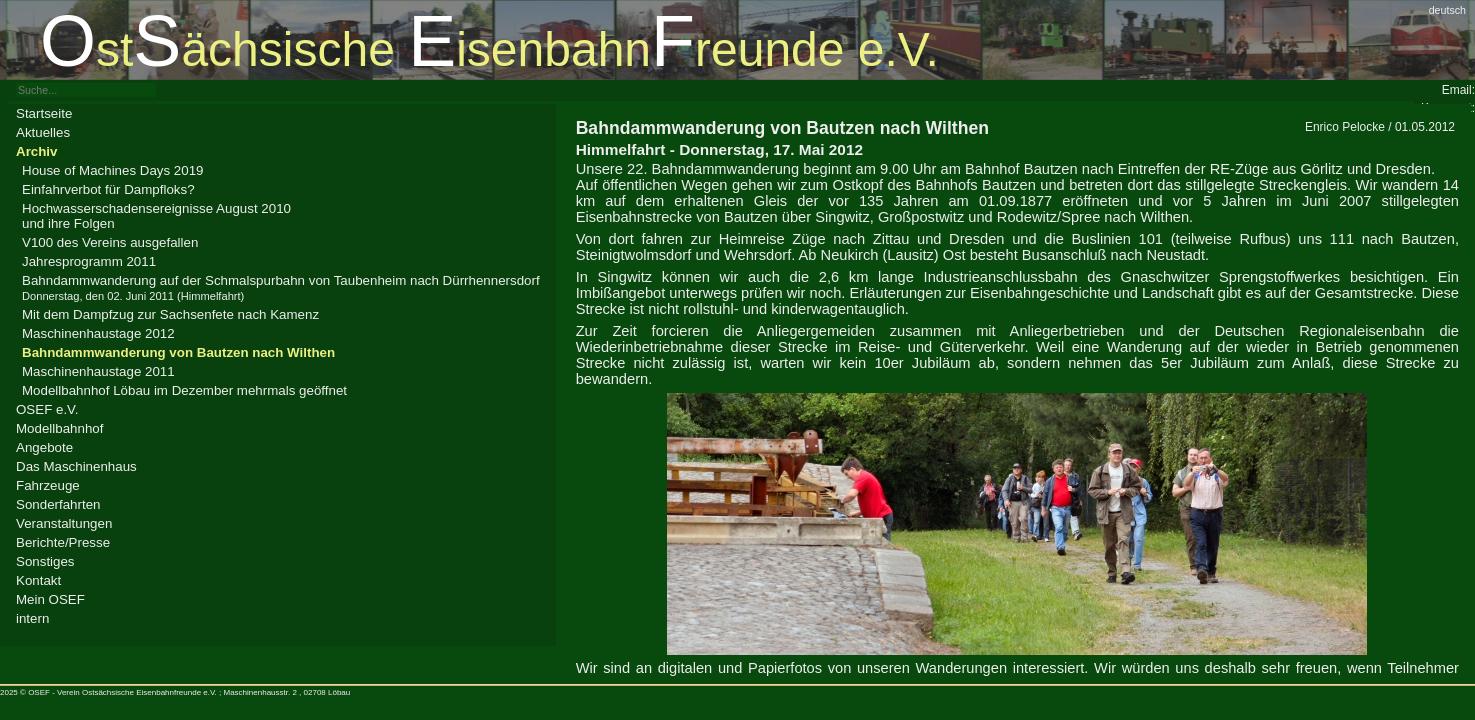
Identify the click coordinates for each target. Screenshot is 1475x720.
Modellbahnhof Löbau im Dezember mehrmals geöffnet (184, 390)
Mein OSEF (50, 599)
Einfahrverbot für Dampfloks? (108, 189)
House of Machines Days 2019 (113, 170)
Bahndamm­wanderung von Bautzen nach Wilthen (178, 352)
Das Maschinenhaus (76, 466)
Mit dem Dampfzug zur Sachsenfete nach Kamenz (170, 314)
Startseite (44, 113)
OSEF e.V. (47, 409)
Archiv (36, 151)
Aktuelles (43, 132)
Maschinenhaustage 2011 (98, 371)
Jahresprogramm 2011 (89, 261)
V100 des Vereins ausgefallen (110, 242)
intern (32, 618)
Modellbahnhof (59, 428)
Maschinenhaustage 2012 (98, 333)
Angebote (44, 447)
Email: (1458, 90)
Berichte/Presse (63, 542)
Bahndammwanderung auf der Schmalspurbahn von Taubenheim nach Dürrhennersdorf (281, 287)
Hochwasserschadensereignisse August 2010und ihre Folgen (156, 216)
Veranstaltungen (64, 523)
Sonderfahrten (58, 504)
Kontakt (38, 580)
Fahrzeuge (48, 485)
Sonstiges (45, 561)
